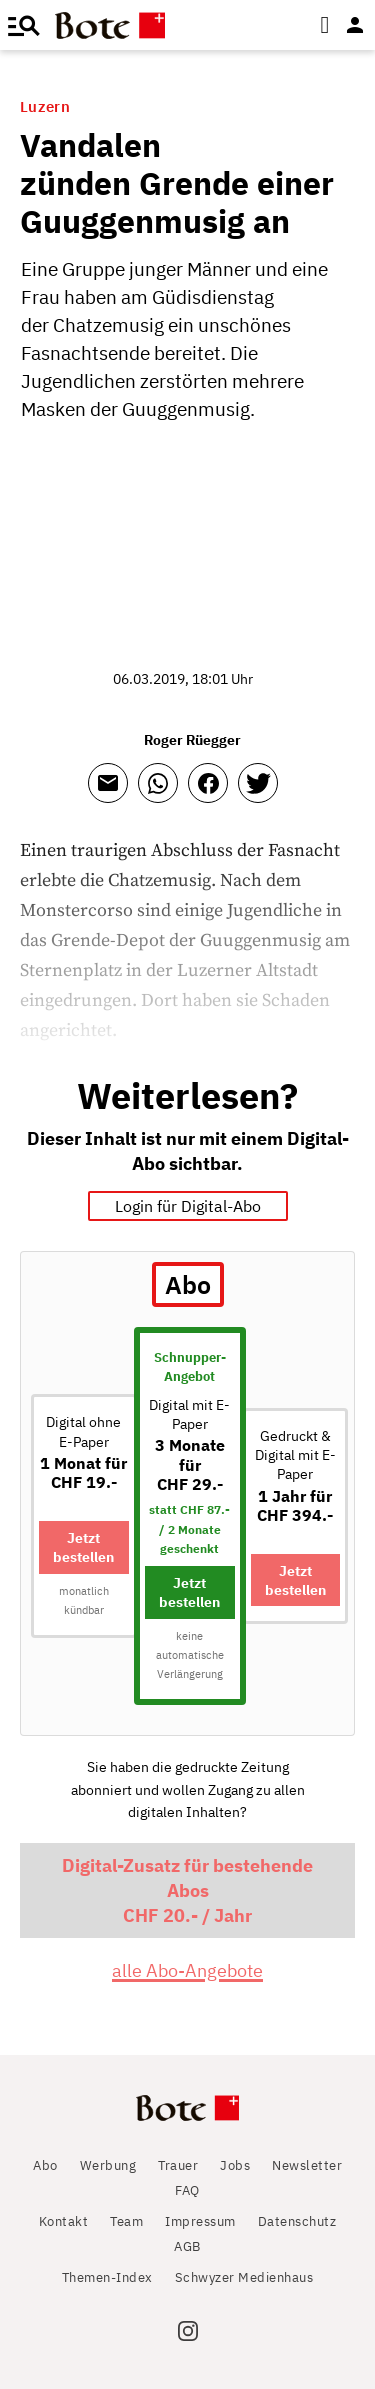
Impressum (200, 2221)
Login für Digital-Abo (188, 1206)
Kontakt (64, 2221)
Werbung (108, 2165)
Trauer (178, 2165)
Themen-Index (107, 2277)
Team (126, 2221)
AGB (187, 2246)
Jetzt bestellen (83, 1547)
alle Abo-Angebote (187, 1970)
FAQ (187, 2190)
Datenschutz (297, 2221)
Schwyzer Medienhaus (244, 2277)
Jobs (235, 2165)
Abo (45, 2165)
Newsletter (307, 2165)
